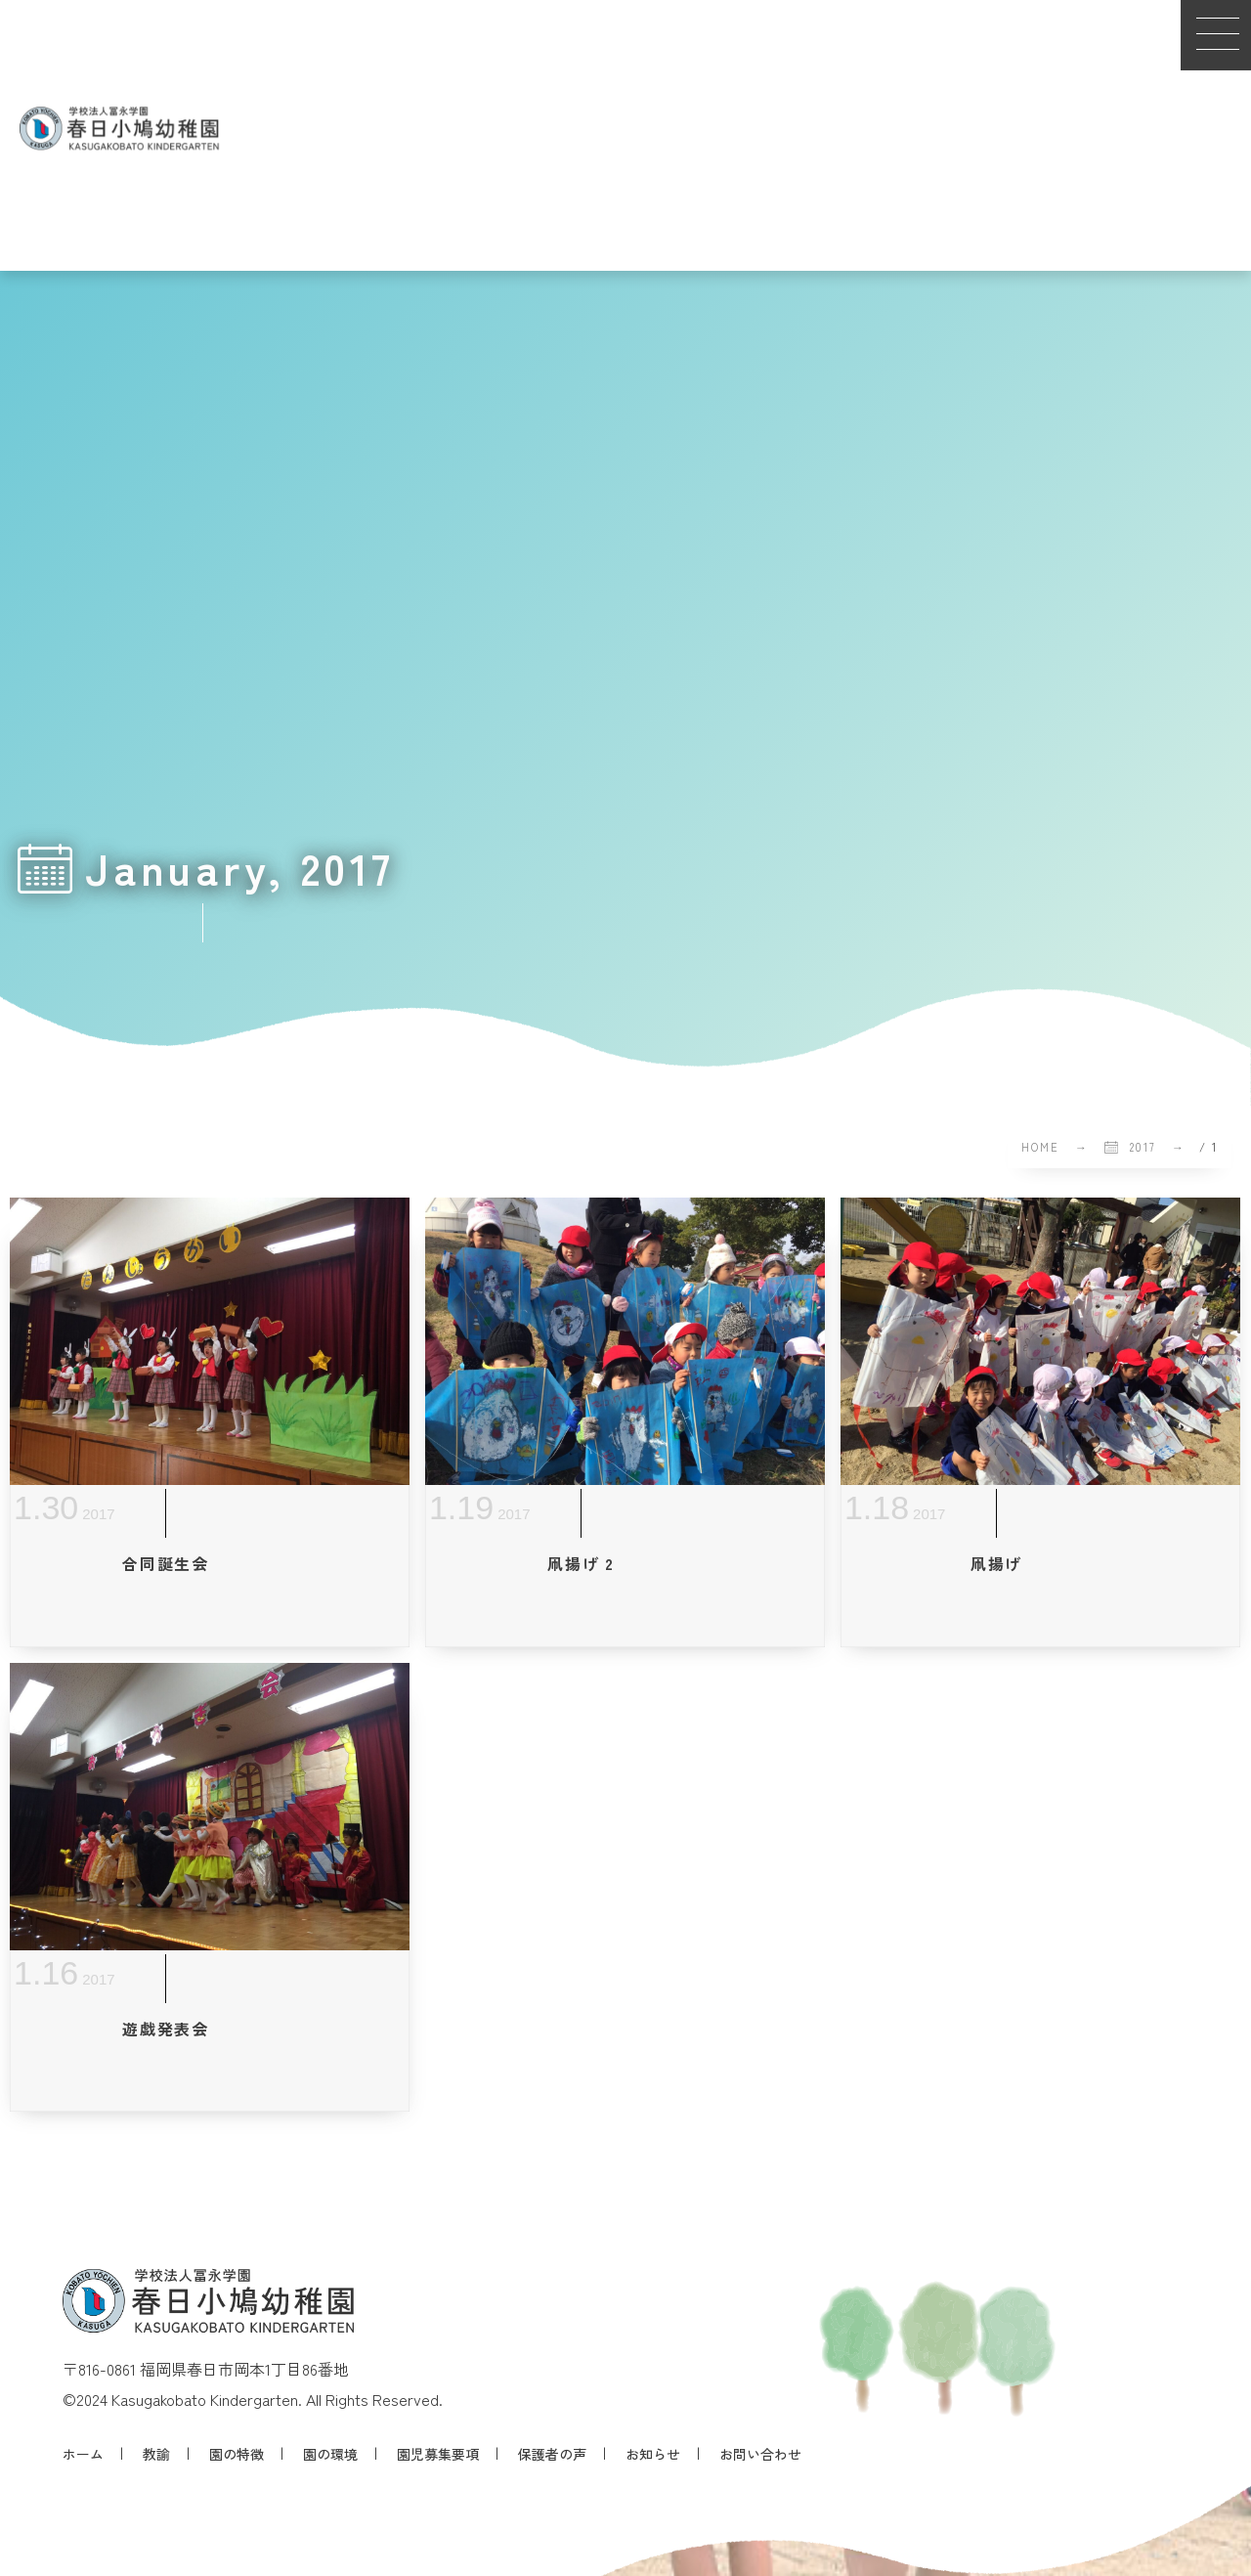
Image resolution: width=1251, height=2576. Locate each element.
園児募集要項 (438, 2454)
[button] (1216, 35)
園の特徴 (236, 2454)
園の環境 (330, 2454)
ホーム (83, 2454)
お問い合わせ (760, 2454)
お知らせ (653, 2454)
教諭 (156, 2454)
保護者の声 (552, 2454)
